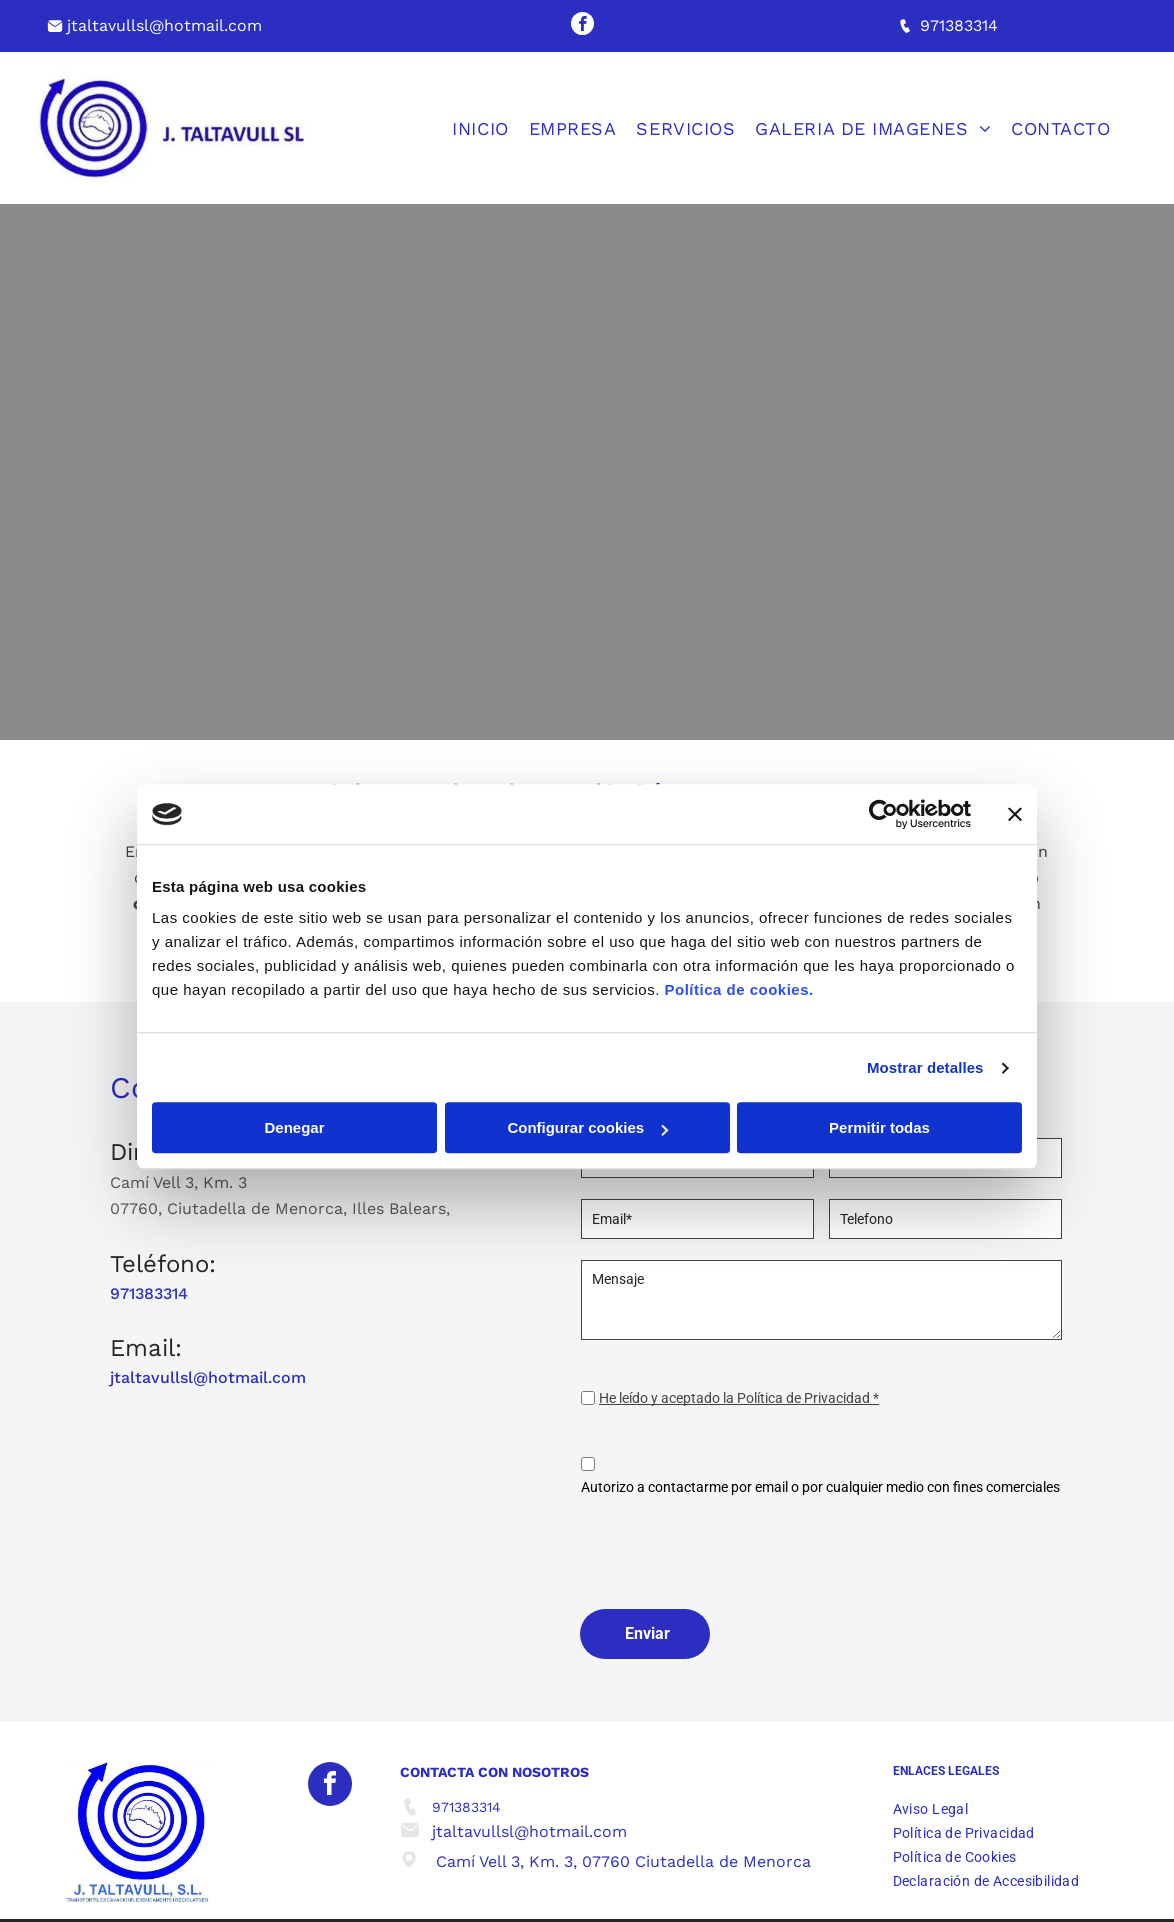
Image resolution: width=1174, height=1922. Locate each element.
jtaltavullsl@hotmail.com (164, 25)
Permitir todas (879, 1128)
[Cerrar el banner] (1015, 814)
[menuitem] (490, 128)
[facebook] (582, 26)
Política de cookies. (738, 990)
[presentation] (733, 1549)
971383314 (959, 25)
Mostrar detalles (925, 1067)
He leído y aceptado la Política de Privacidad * (739, 1398)
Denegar (294, 1128)
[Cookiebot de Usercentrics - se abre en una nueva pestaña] (883, 814)
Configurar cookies (587, 1128)
